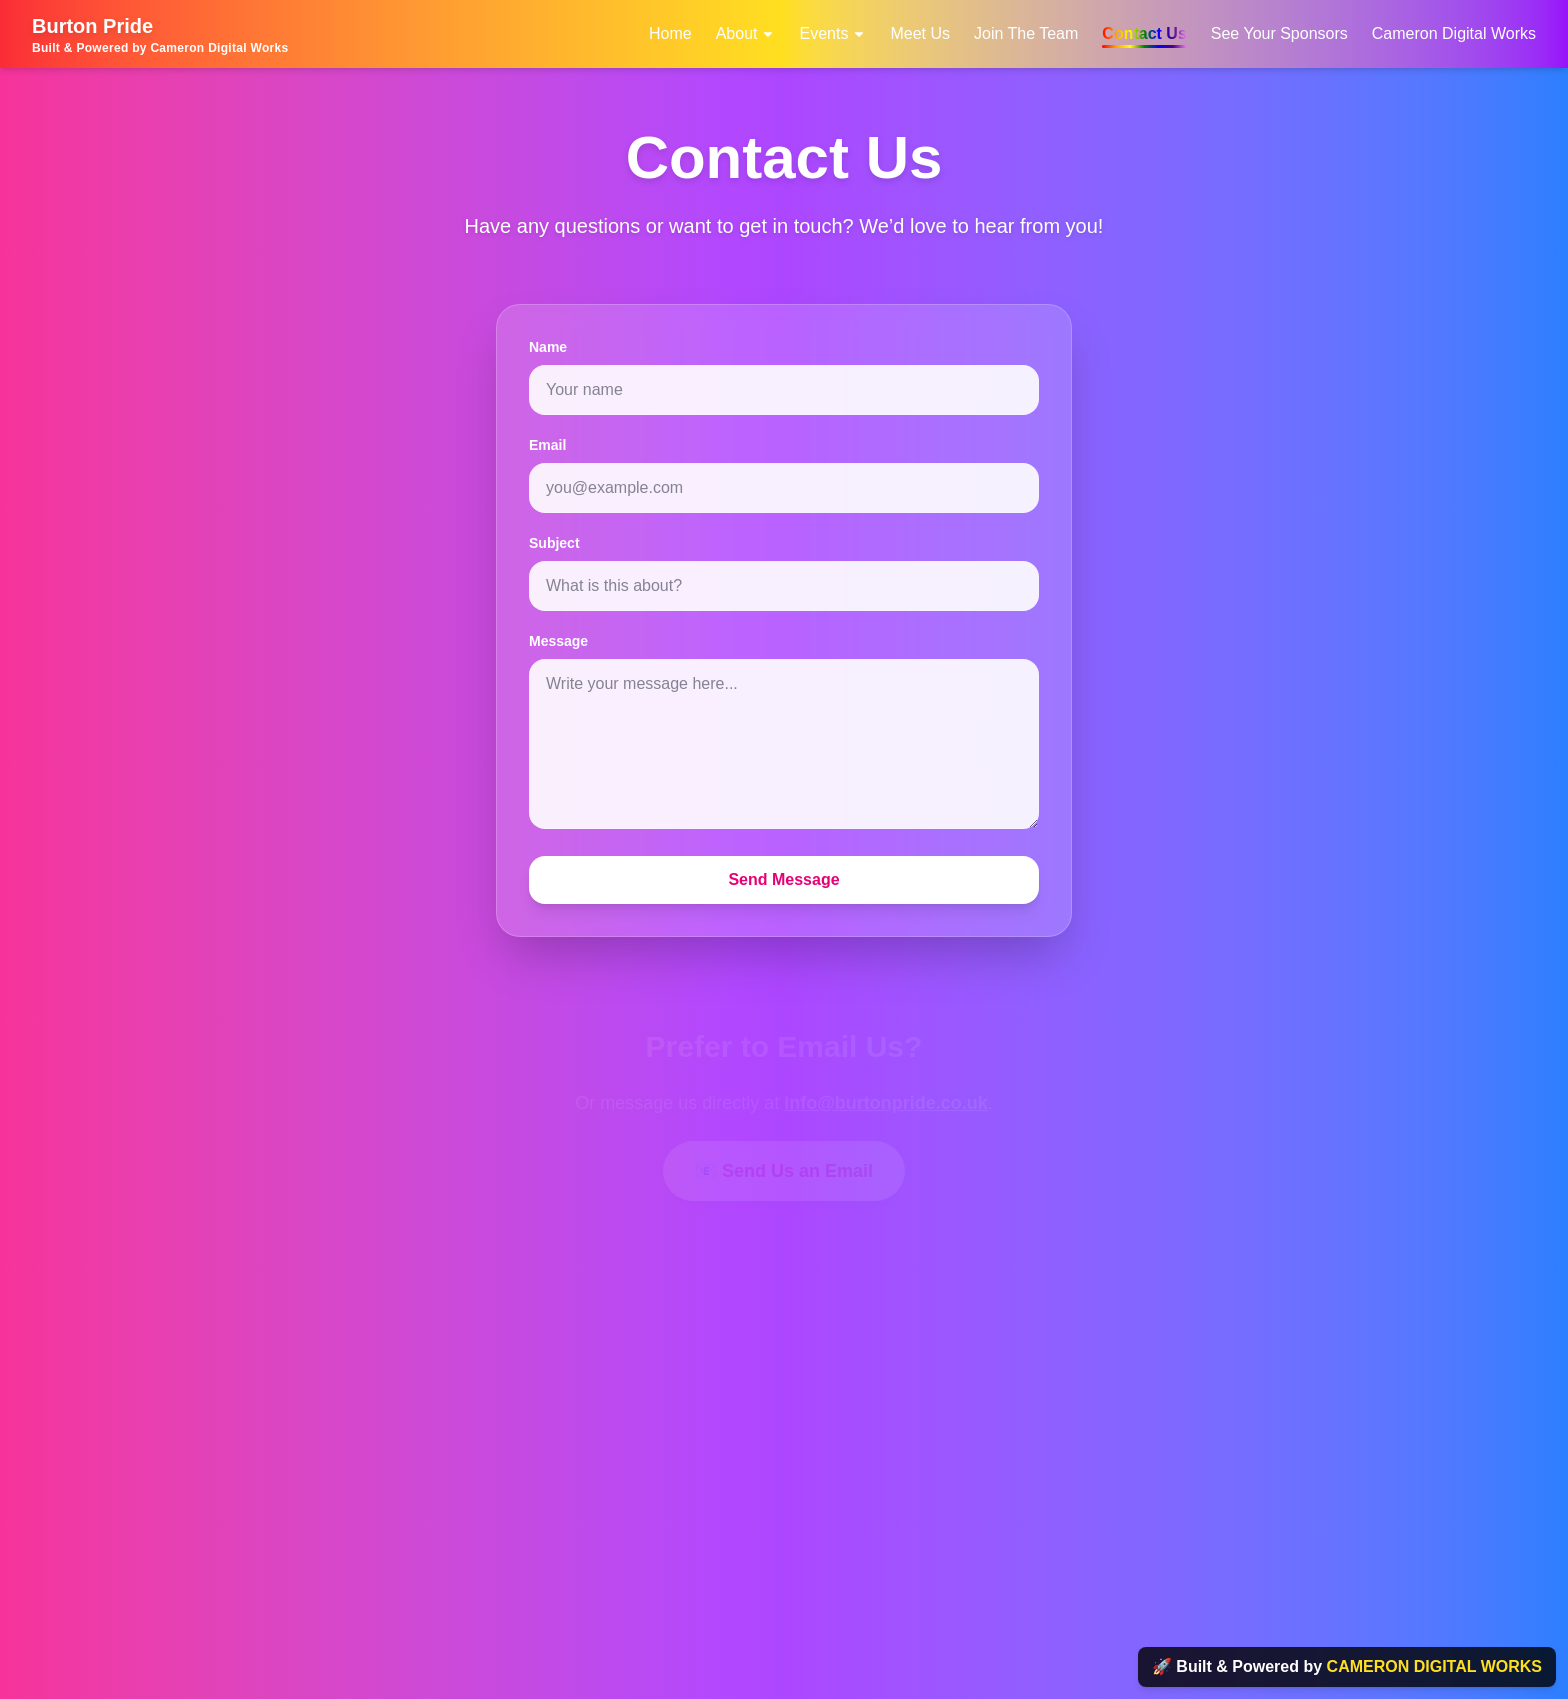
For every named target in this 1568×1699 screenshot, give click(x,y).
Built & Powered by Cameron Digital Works (160, 48)
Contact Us (1144, 33)
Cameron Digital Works (1454, 33)
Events (832, 33)
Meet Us (920, 33)
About (746, 33)
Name (548, 347)
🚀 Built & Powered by (1347, 1666)
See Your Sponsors (1279, 33)
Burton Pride (92, 26)
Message (558, 641)
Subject (554, 543)
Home (670, 33)
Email (547, 445)
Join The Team (1026, 33)
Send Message (783, 879)
